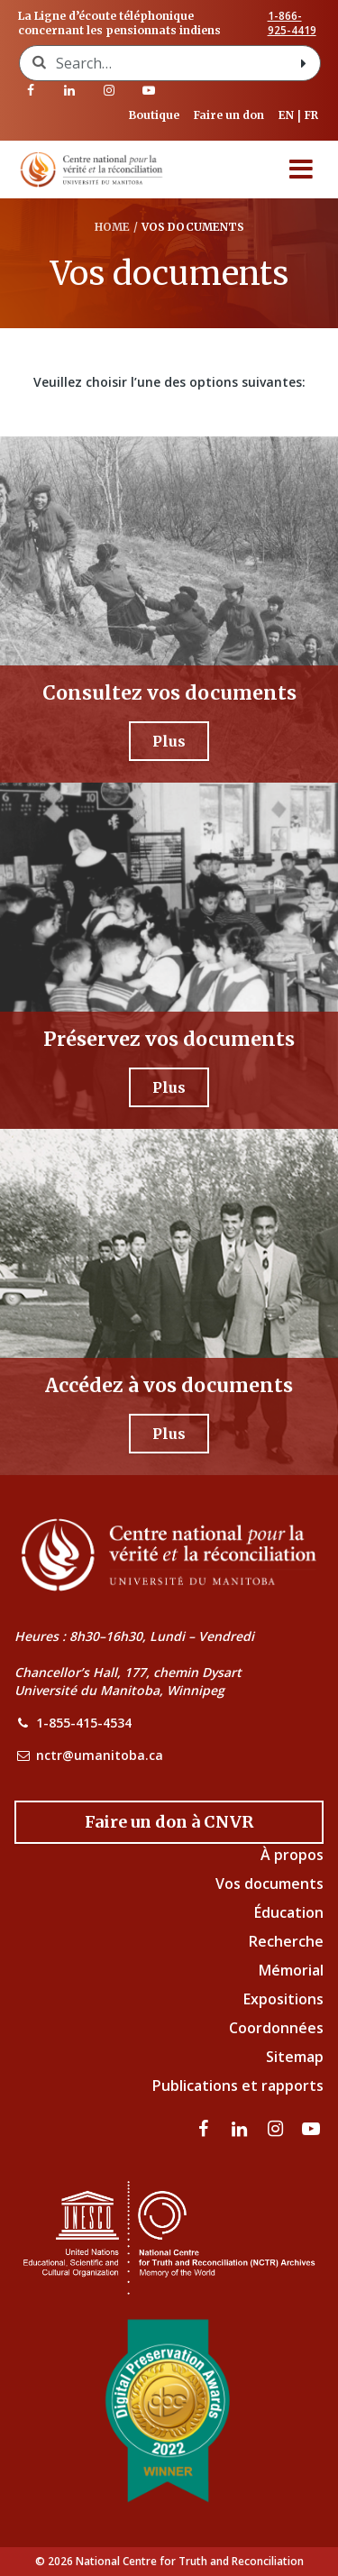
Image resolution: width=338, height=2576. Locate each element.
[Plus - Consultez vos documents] (169, 741)
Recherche (286, 1941)
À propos (292, 1855)
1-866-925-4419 (292, 23)
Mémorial (291, 1970)
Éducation (289, 1912)
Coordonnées (276, 2028)
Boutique (154, 115)
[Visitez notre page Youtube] (149, 90)
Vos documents (269, 1883)
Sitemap (295, 2057)
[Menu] (301, 169)
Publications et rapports (238, 2085)
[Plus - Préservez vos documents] (169, 1087)
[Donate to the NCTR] (169, 1822)
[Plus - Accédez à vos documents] (169, 1433)
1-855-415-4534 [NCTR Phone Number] (84, 1722)
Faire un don (229, 115)
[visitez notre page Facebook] (31, 90)
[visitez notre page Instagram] (109, 90)
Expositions (283, 1999)
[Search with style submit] (304, 63)
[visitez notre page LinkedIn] (70, 90)
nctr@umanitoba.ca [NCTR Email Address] (99, 1755)
